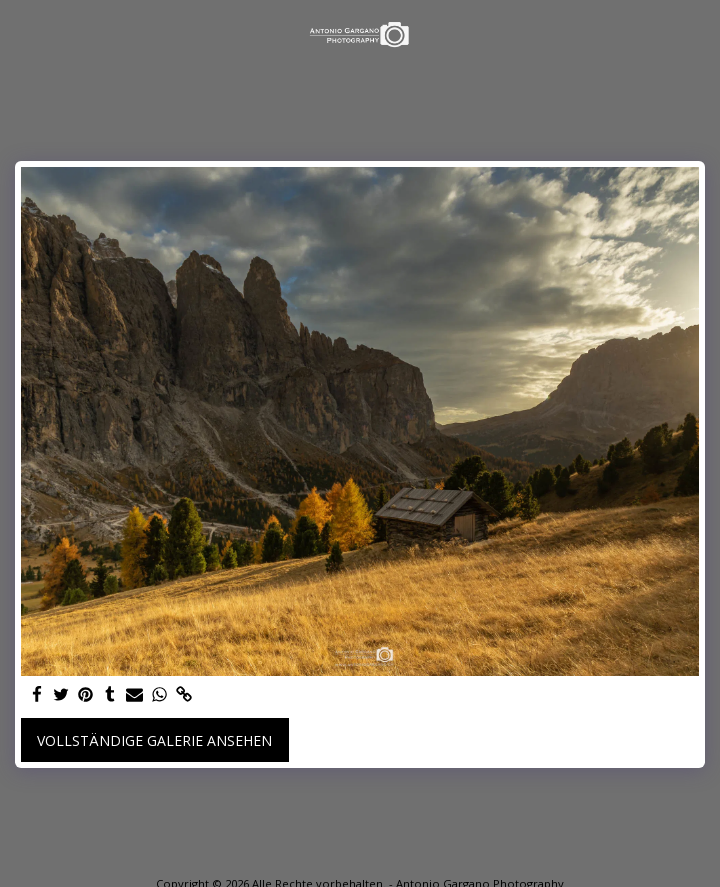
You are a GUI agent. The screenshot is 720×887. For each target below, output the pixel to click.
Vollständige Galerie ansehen (154, 740)
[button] (22, 33)
